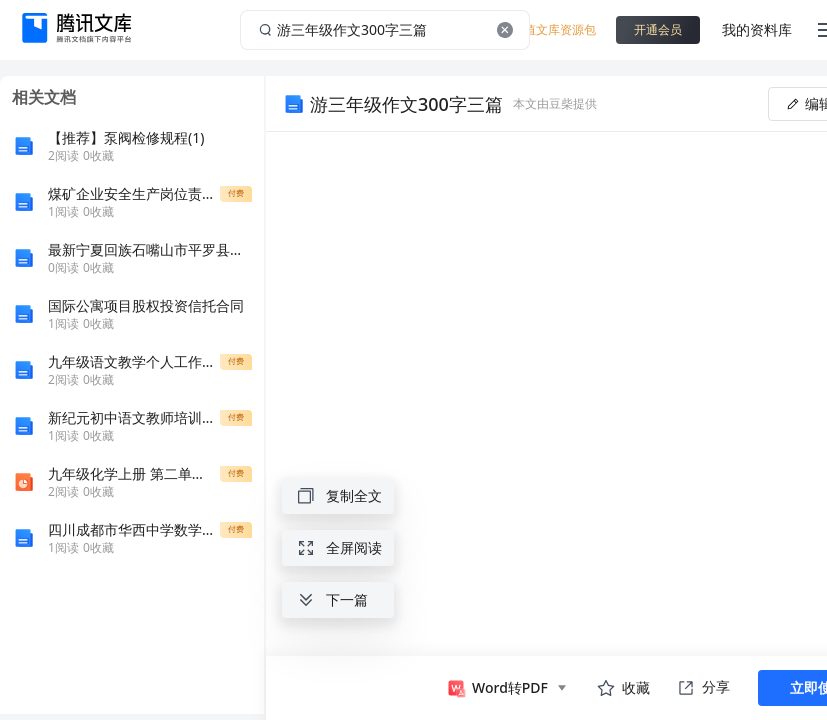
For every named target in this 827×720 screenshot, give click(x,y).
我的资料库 (757, 29)
